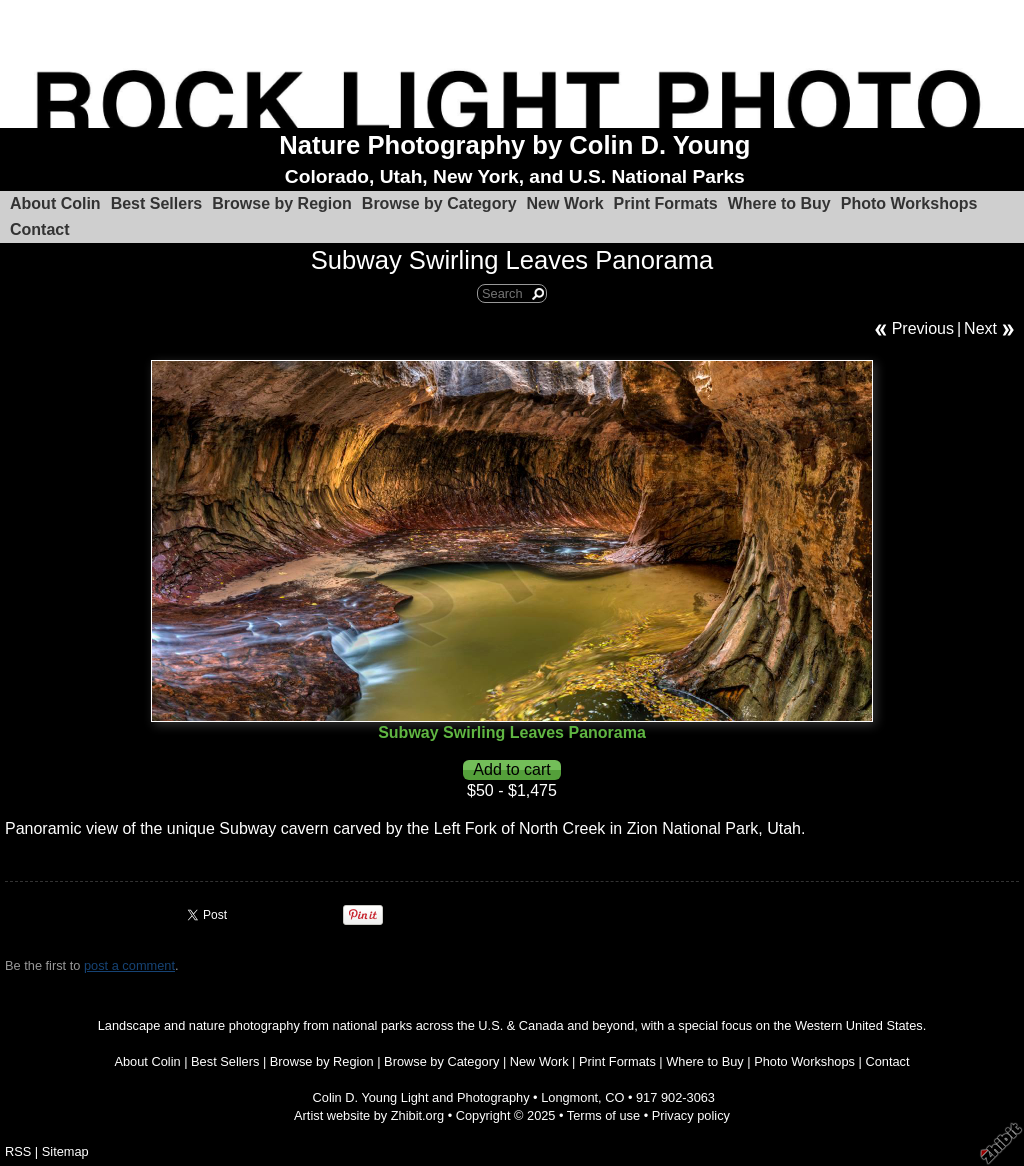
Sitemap (65, 1151)
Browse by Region (282, 203)
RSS (18, 1151)
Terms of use (603, 1115)
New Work (565, 203)
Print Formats (666, 203)
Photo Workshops (909, 203)
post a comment (129, 965)
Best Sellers (157, 203)
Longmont (569, 1097)
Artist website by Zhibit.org (369, 1115)
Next (980, 328)
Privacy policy (691, 1115)
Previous (923, 328)
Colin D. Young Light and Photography (421, 1097)
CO (614, 1097)
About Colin (55, 203)
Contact (40, 229)
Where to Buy (779, 203)
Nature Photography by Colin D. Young (514, 145)
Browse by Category (439, 203)
